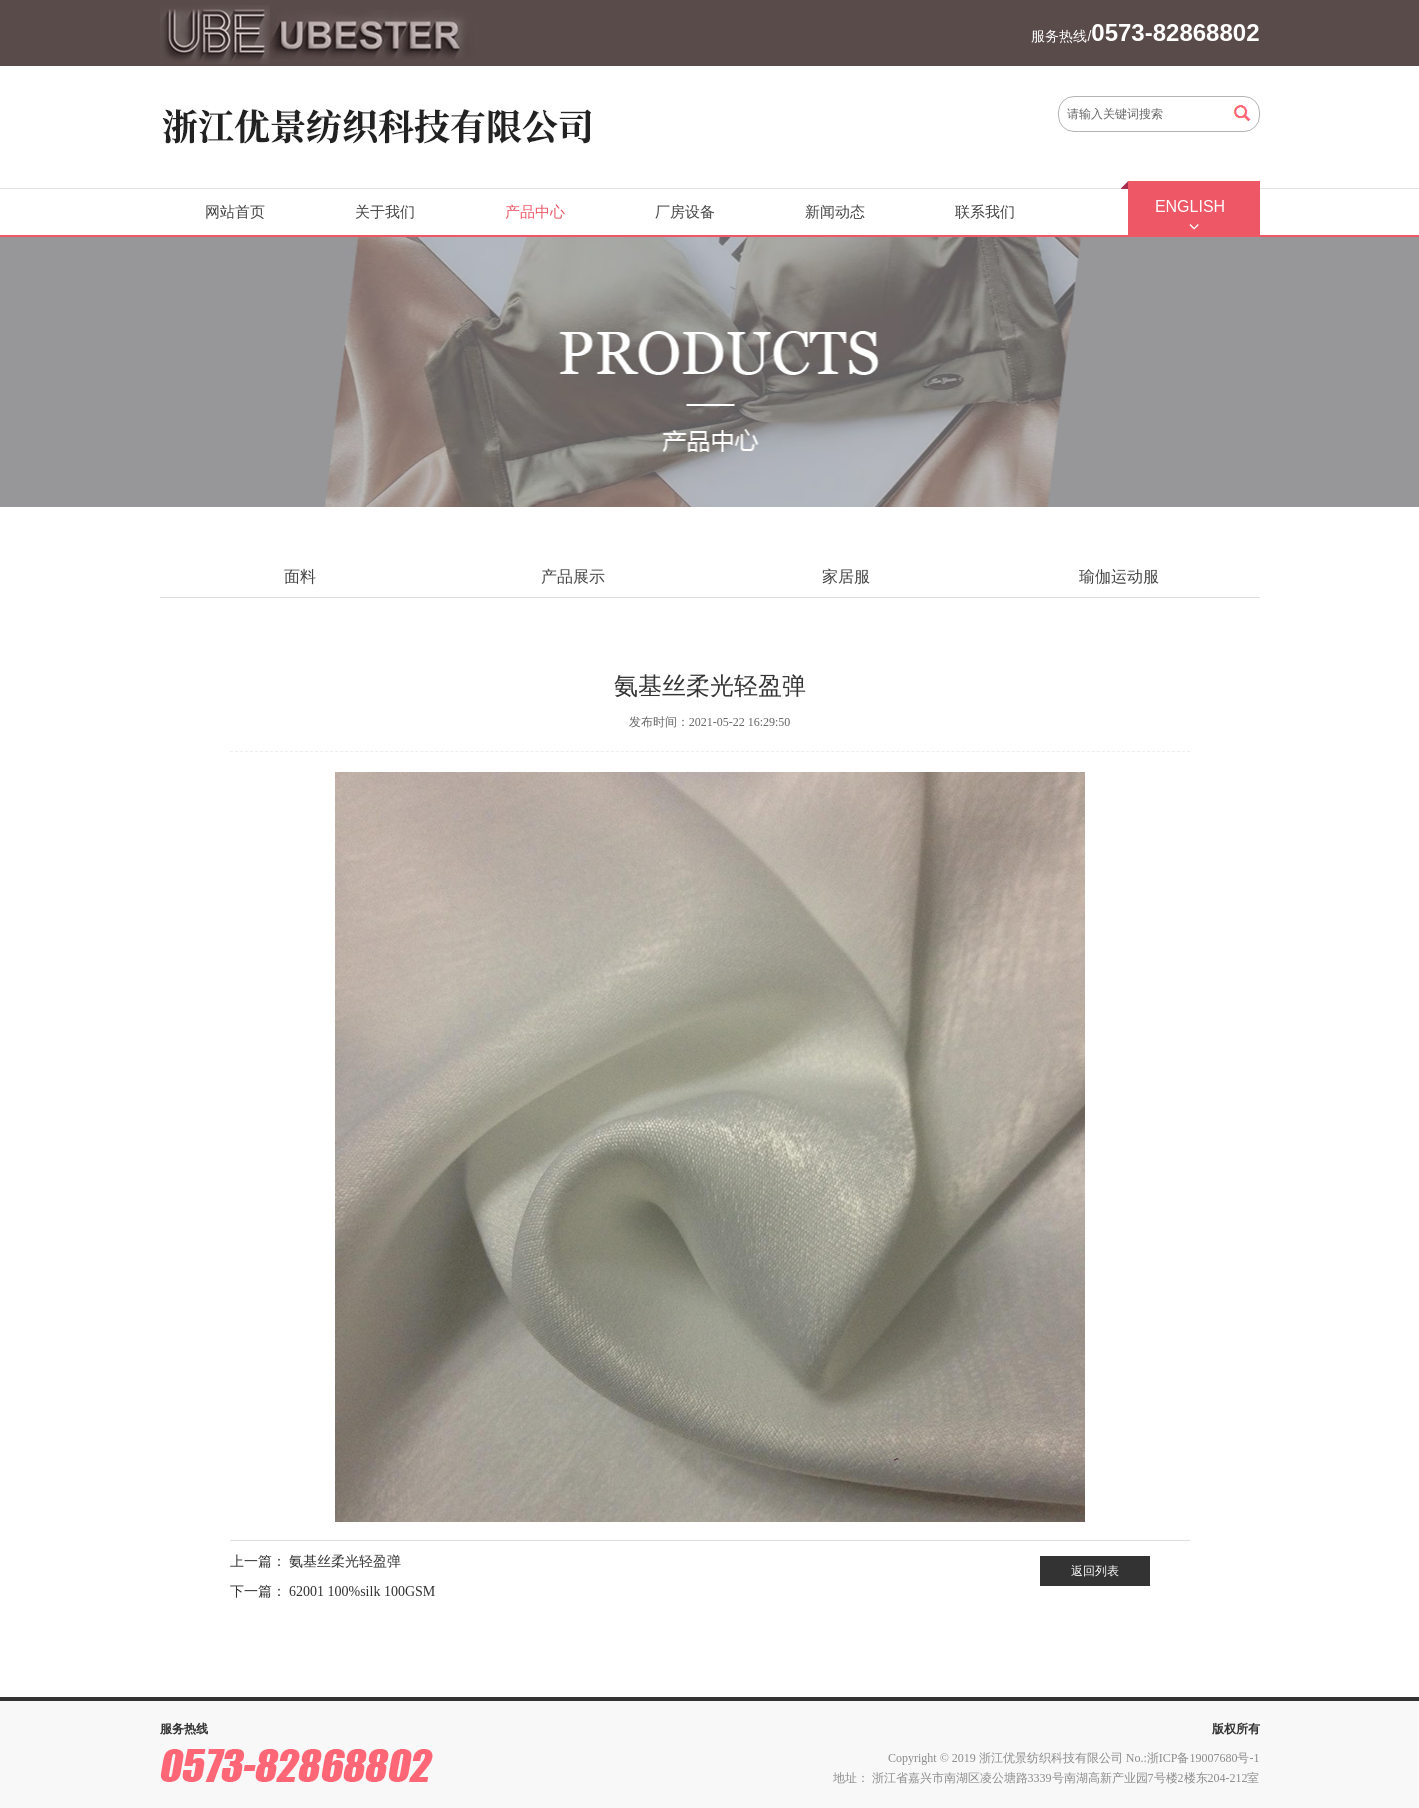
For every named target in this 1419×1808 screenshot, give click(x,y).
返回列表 (1095, 1571)
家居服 (846, 576)
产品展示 (573, 576)
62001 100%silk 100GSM (362, 1591)
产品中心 (535, 212)
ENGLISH (1190, 206)
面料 (300, 576)
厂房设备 (685, 212)
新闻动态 (835, 212)
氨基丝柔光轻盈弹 (345, 1561)
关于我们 (385, 212)
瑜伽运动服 (1119, 576)
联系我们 (985, 212)
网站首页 (235, 212)
